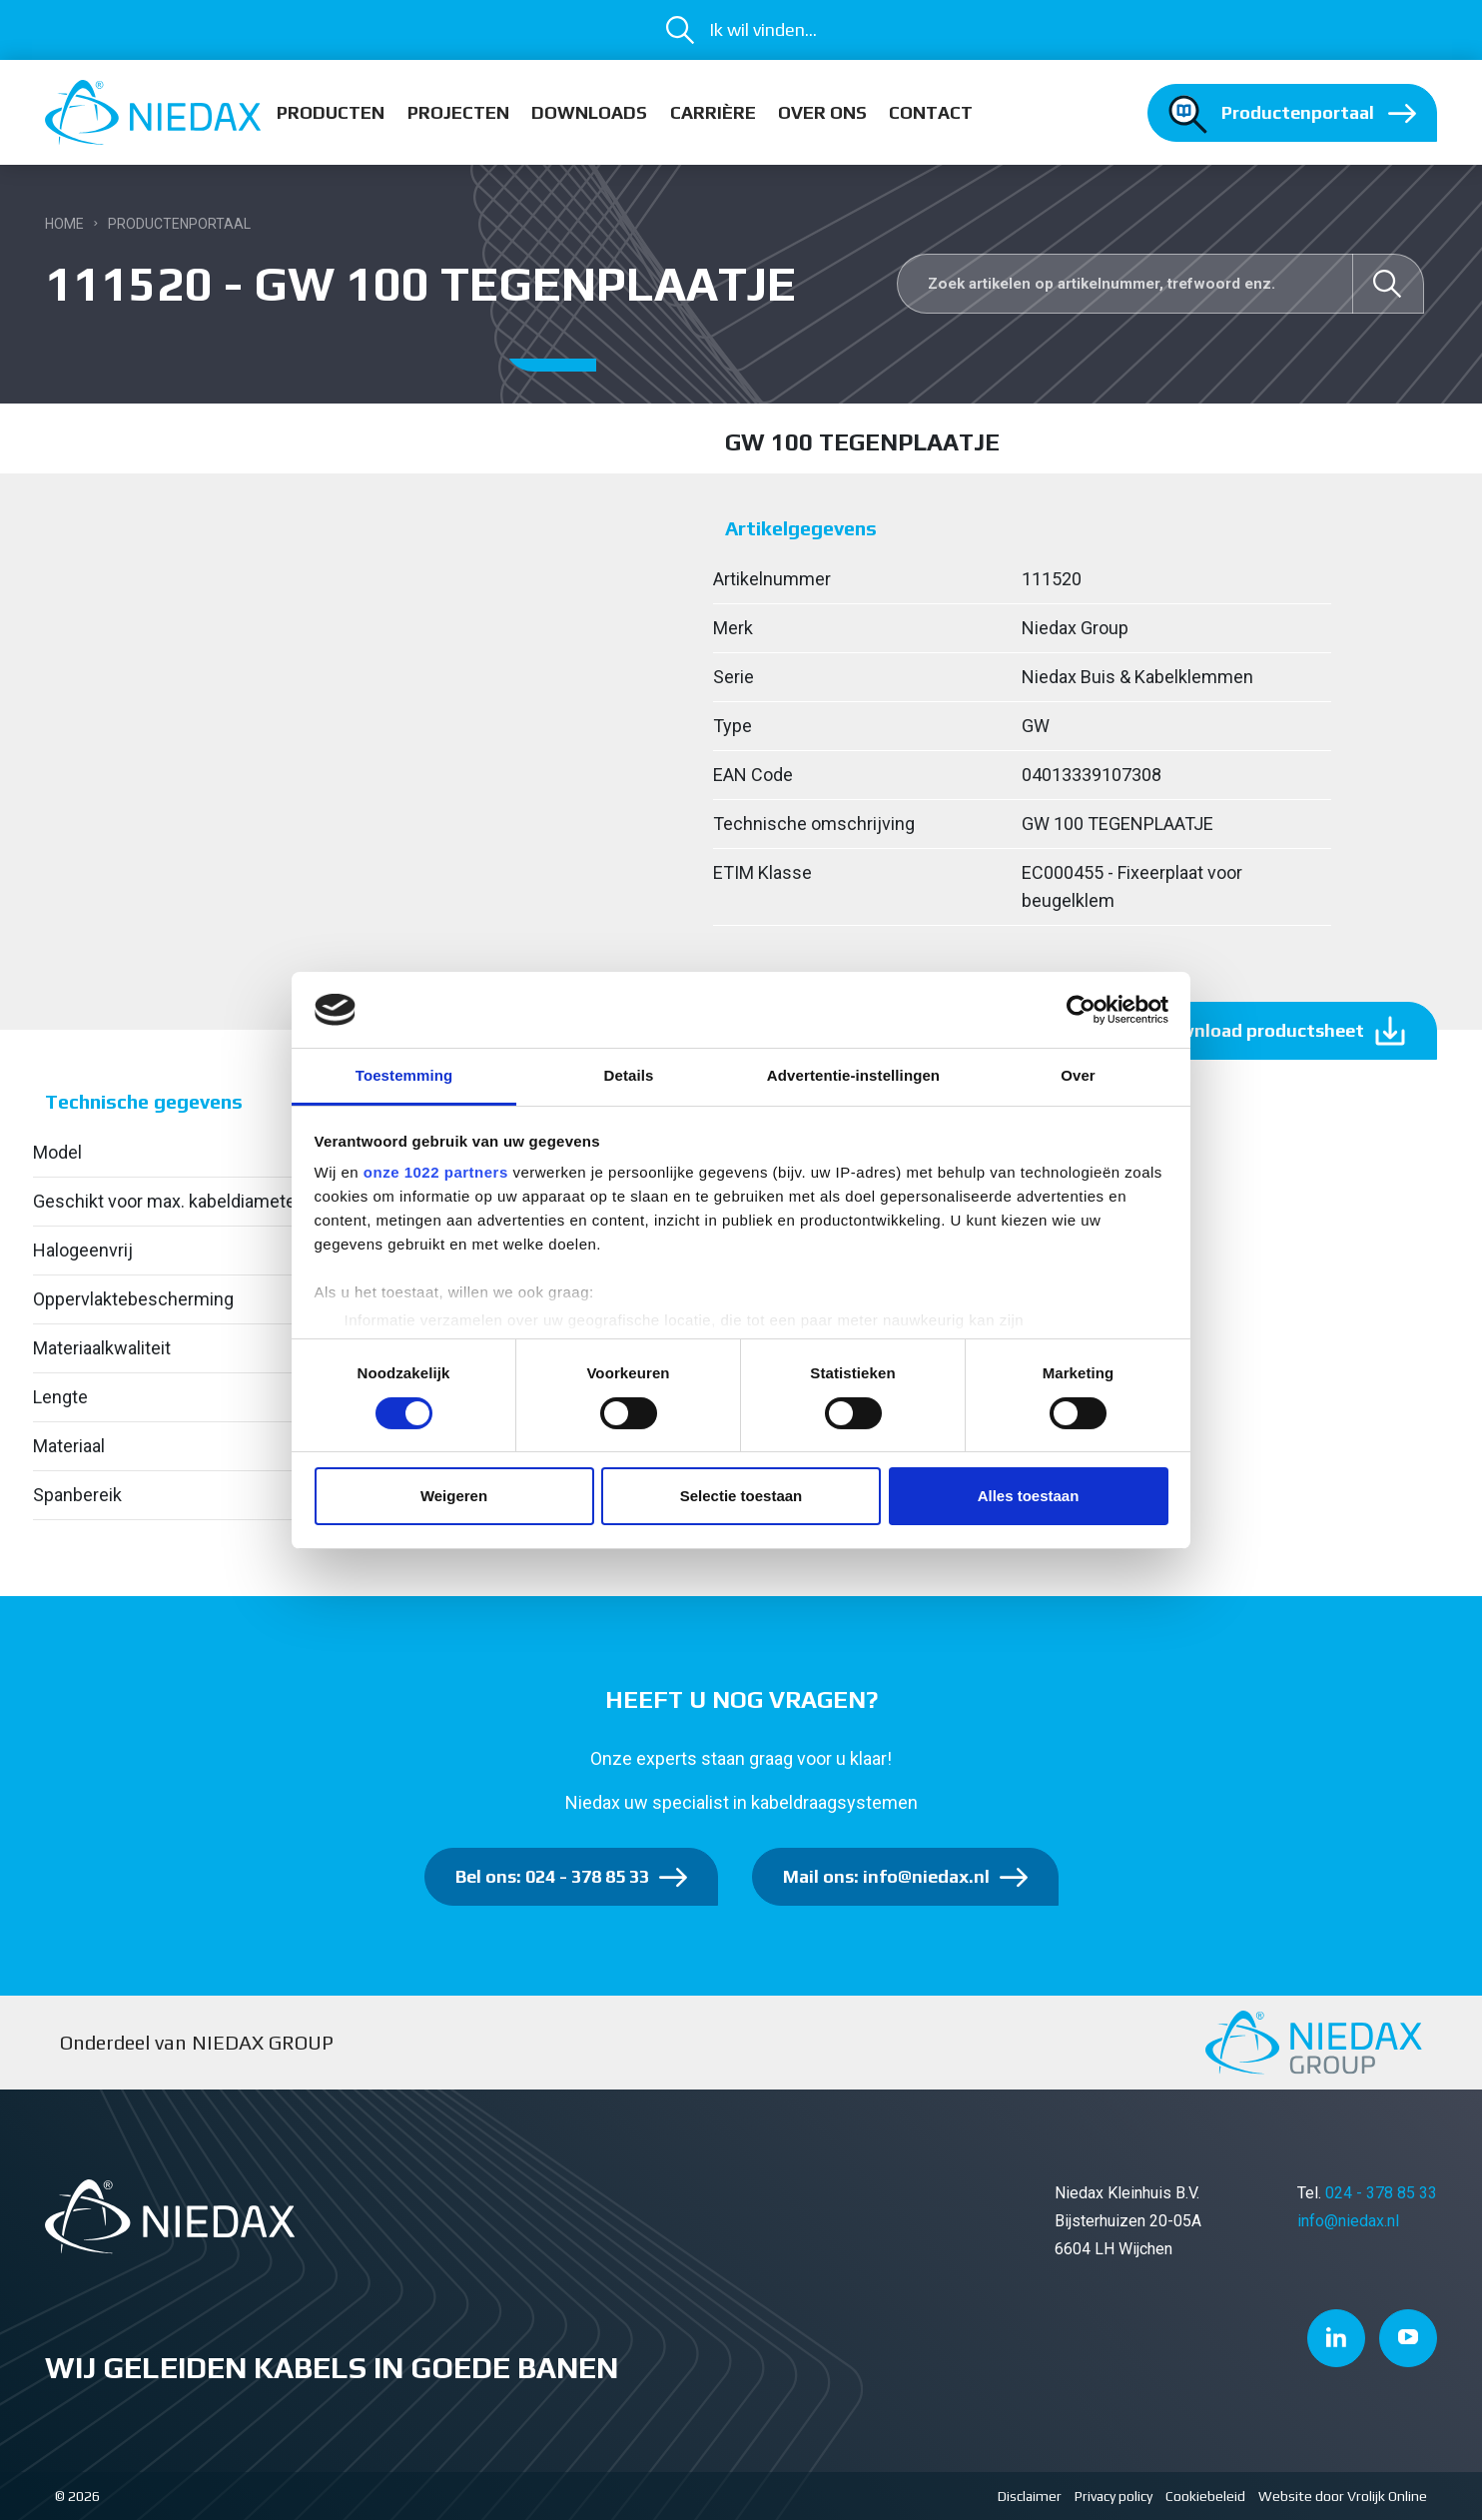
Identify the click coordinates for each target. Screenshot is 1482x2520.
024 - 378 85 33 (1381, 2192)
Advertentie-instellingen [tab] (853, 1075)
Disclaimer (1030, 2496)
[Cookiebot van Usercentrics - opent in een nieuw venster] (1081, 1010)
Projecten (458, 112)
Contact (931, 112)
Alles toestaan (1029, 1495)
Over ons (822, 112)
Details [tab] (629, 1075)
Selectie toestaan (741, 1495)
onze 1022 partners (436, 1172)
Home (64, 224)
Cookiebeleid (1205, 2496)
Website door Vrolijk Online (1342, 2496)
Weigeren (453, 1495)
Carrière (713, 112)
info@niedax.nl (1348, 2220)
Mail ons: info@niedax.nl (886, 1876)
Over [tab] (1078, 1075)
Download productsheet (1259, 1030)
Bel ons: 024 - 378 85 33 (552, 1876)
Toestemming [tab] (404, 1075)
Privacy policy (1113, 2496)
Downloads (589, 112)
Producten (330, 112)
